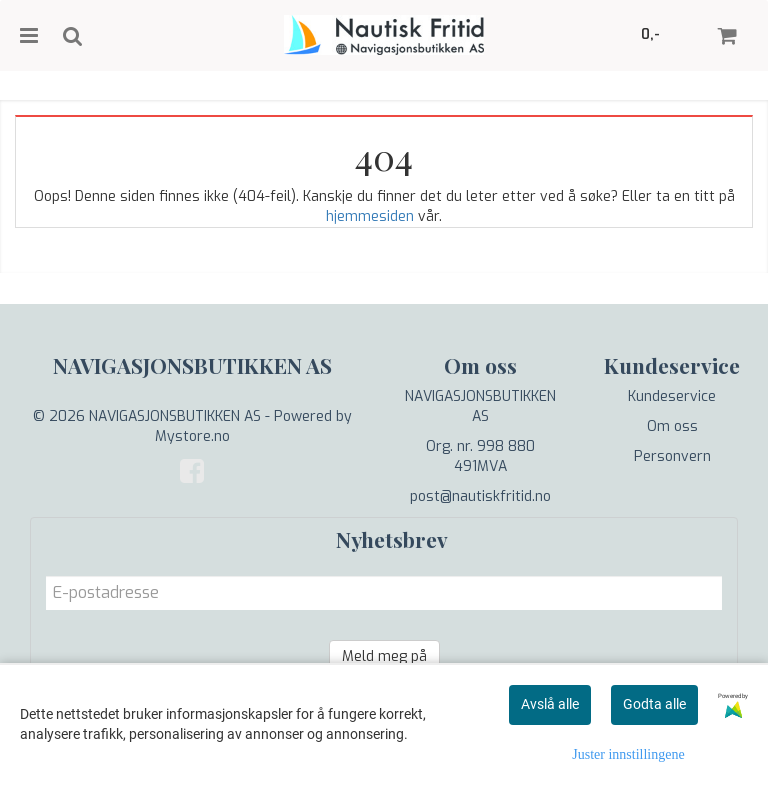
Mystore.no (192, 436)
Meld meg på (384, 656)
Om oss (672, 426)
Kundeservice (672, 396)
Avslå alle (550, 704)
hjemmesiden (370, 216)
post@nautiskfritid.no (480, 496)
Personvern (672, 456)
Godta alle (654, 704)
